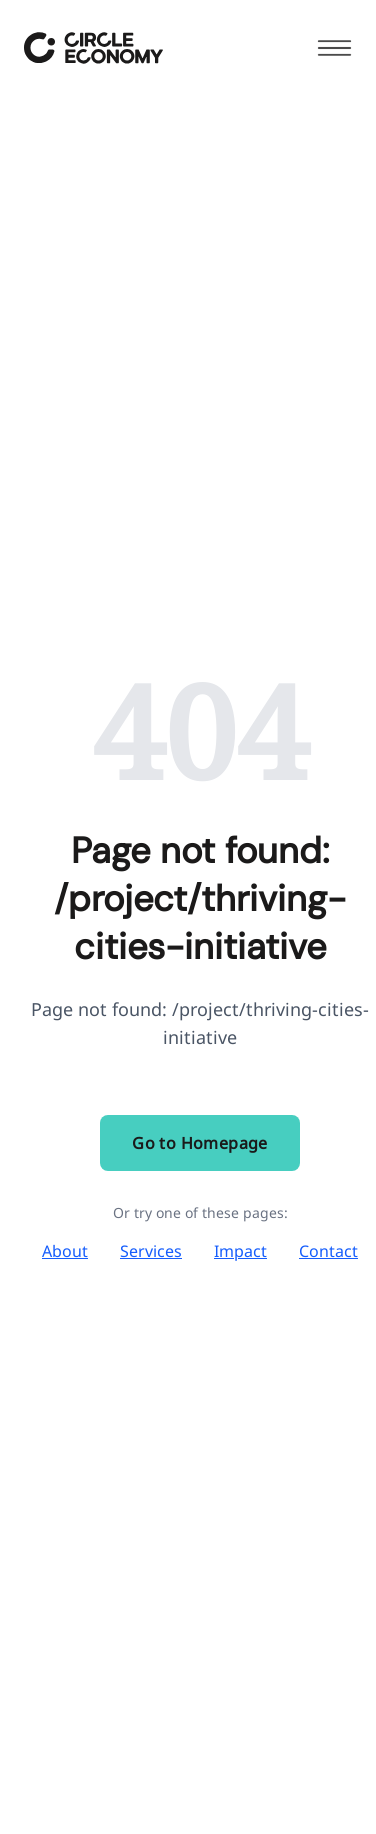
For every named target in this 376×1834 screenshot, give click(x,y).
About (65, 1251)
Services (151, 1251)
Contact (328, 1251)
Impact (240, 1251)
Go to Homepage (200, 1143)
